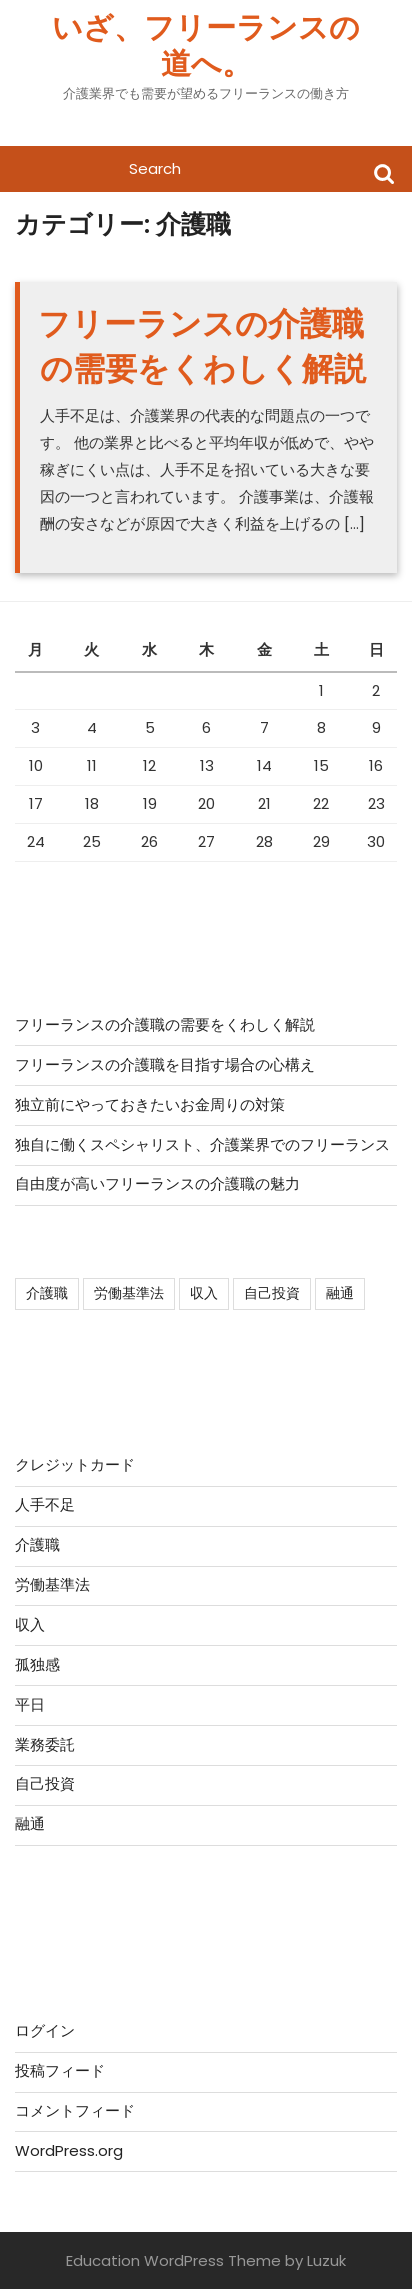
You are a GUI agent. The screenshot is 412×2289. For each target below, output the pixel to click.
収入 (30, 1624)
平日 (30, 1704)
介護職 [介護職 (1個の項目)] (47, 1293)
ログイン (45, 2030)
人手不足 (45, 1504)
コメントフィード (75, 2110)
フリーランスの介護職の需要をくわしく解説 (202, 346)
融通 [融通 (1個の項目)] (340, 1293)
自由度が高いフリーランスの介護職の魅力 (157, 1183)
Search (384, 172)
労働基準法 (52, 1584)
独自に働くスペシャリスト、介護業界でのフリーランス (202, 1144)
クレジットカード (75, 1464)
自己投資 (45, 1783)
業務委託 (45, 1744)
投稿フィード (60, 2070)
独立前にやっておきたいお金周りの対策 (150, 1104)
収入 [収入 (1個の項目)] (204, 1293)
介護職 (37, 1544)
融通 (30, 1823)
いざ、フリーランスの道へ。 (206, 46)
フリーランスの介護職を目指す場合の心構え (165, 1064)
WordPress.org (69, 2150)
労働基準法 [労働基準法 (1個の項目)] (129, 1293)
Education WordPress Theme (173, 2260)
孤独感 (37, 1664)
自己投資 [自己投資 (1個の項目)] (272, 1293)
